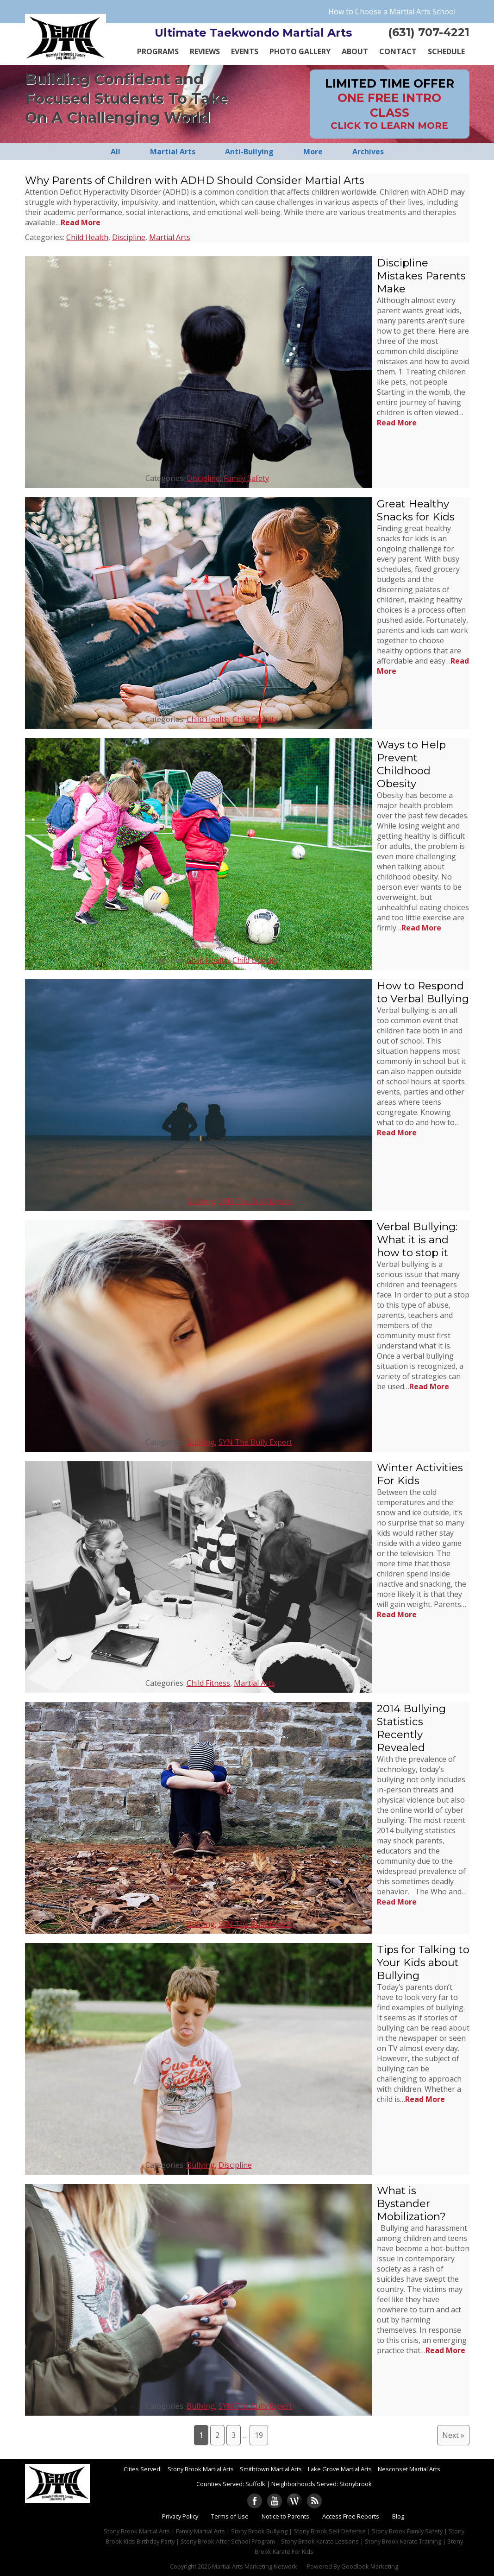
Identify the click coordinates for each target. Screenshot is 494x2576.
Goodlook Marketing (369, 2566)
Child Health (87, 237)
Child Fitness (208, 1683)
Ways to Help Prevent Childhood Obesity (411, 764)
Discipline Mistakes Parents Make (421, 275)
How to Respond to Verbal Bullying (423, 992)
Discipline (128, 237)
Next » (453, 2435)
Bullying (201, 1201)
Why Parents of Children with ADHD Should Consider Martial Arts (194, 180)
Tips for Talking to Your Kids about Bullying (423, 1962)
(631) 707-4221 (428, 32)
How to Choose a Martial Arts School (392, 11)
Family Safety (246, 478)
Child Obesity (255, 719)
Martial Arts (169, 237)
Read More (80, 222)
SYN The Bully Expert (255, 1201)
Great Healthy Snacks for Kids (416, 510)
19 (259, 2435)
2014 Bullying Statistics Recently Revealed (411, 1728)
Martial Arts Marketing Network (254, 2566)
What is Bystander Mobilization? (411, 2203)
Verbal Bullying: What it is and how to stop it (417, 1239)
